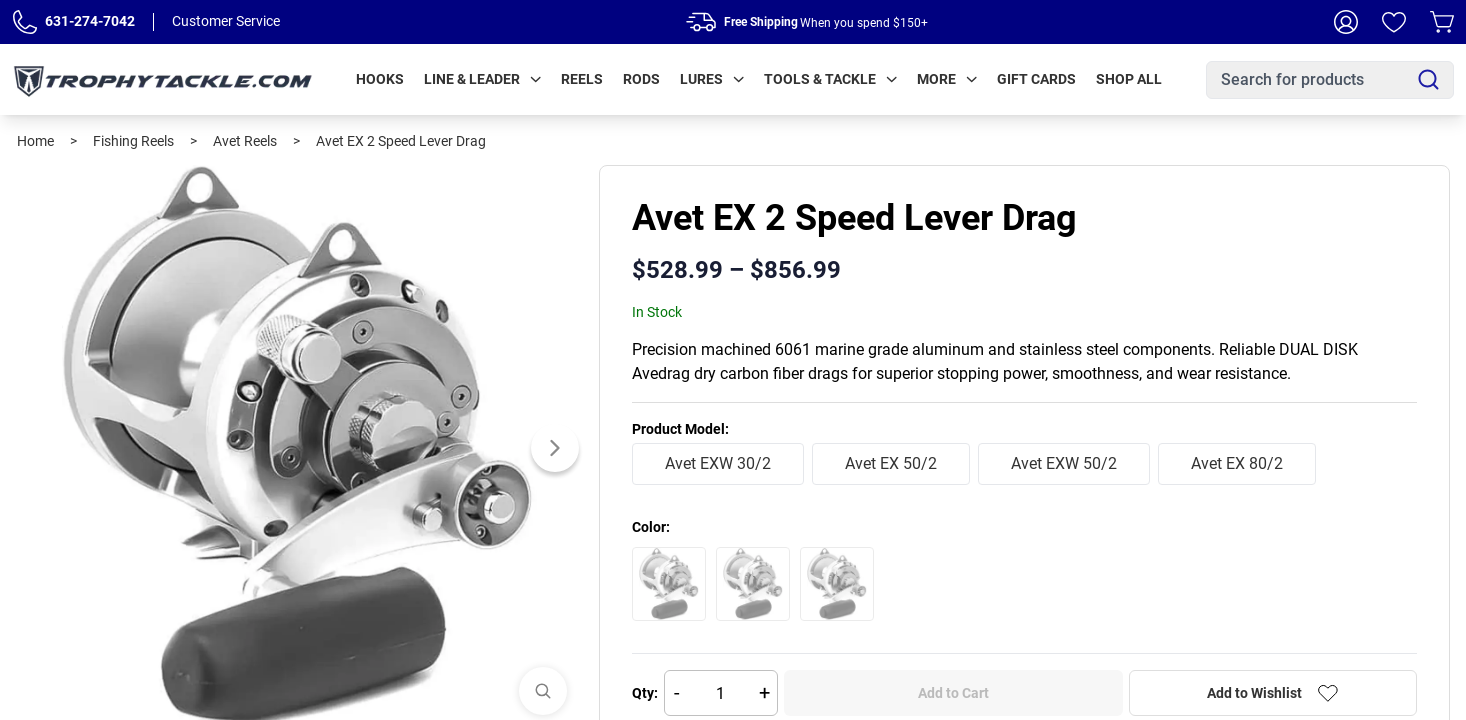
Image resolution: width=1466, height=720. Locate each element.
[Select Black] (669, 584)
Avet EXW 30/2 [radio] (718, 463)
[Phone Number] (25, 22)
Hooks (380, 79)
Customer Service (226, 21)
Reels (582, 79)
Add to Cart (953, 693)
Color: (651, 527)
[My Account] (1346, 22)
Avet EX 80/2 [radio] (1237, 463)
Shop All (1129, 79)
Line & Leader (482, 79)
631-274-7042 (90, 21)
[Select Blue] (753, 584)
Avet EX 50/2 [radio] (891, 463)
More (947, 79)
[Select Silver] (837, 584)
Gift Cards (1036, 79)
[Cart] (1442, 22)
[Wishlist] (1394, 22)
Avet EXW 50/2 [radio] (1064, 463)
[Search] (1428, 79)
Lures (712, 79)
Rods (641, 79)
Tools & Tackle (830, 79)
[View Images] (543, 691)
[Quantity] (721, 693)
